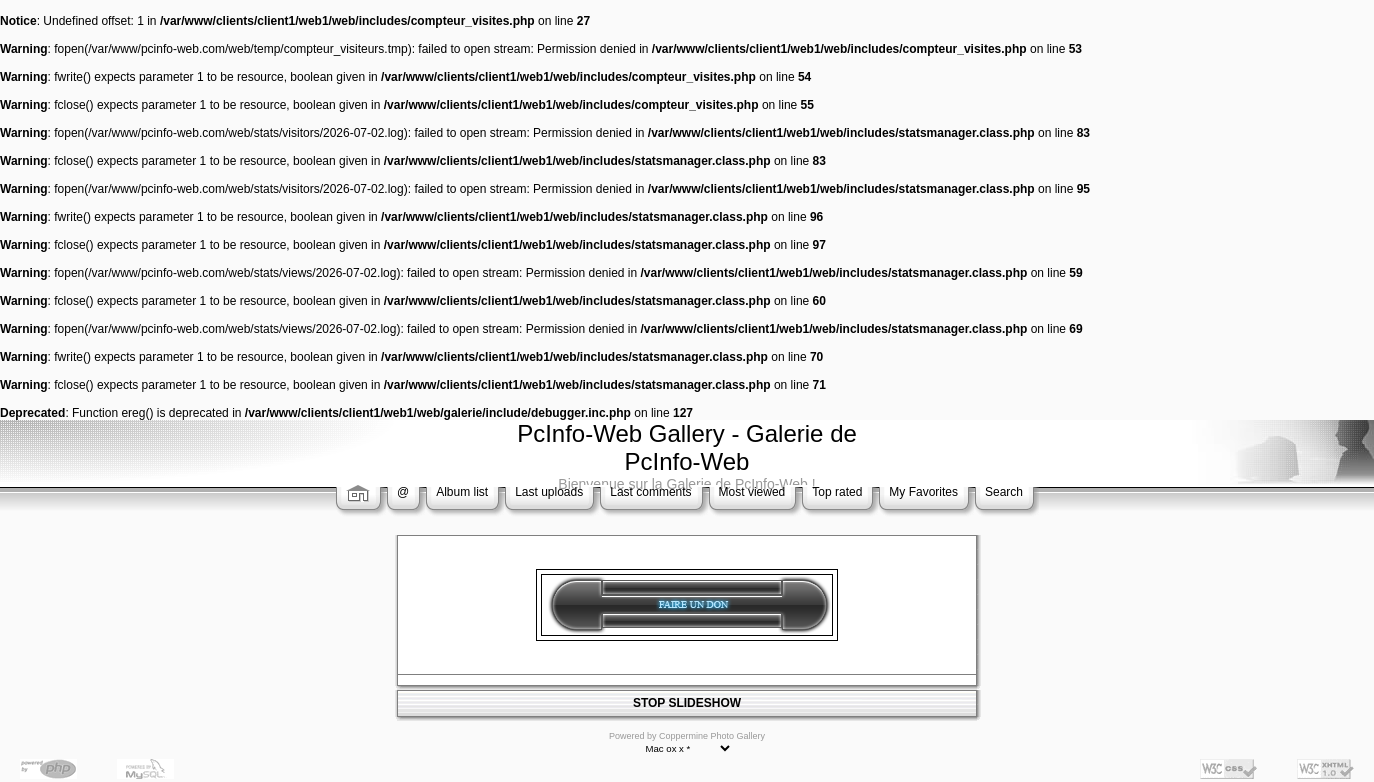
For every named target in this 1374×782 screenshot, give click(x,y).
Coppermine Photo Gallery (712, 736)
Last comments (650, 492)
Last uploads (549, 492)
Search (1004, 492)
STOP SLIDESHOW (687, 703)
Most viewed (752, 492)
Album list (462, 492)
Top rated (837, 492)
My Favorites (923, 492)
